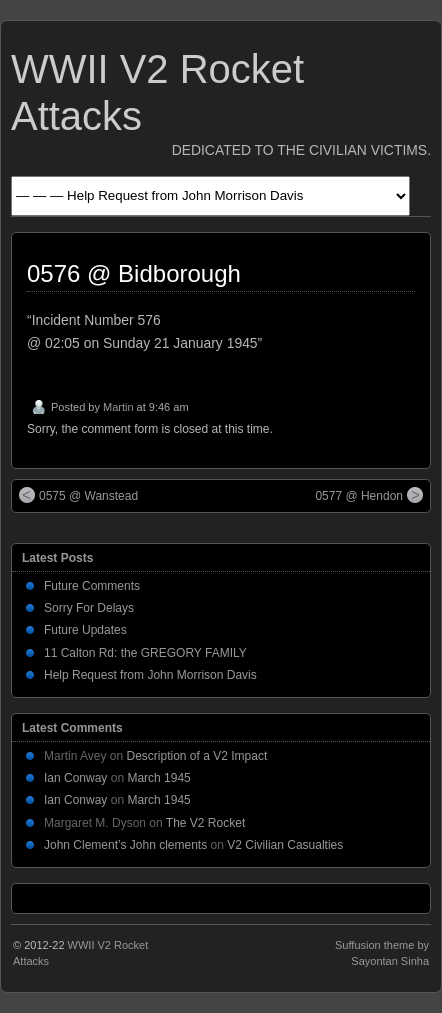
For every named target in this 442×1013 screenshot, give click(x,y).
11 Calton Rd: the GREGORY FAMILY (145, 653)
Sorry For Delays (89, 608)
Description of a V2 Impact (197, 756)
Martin (118, 407)
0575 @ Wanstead (78, 495)
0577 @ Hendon (369, 495)
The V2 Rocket (205, 823)
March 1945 (158, 778)
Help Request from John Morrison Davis (150, 675)
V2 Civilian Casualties (285, 845)
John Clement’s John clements (125, 845)
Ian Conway (75, 778)
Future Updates (85, 630)
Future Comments (92, 586)
